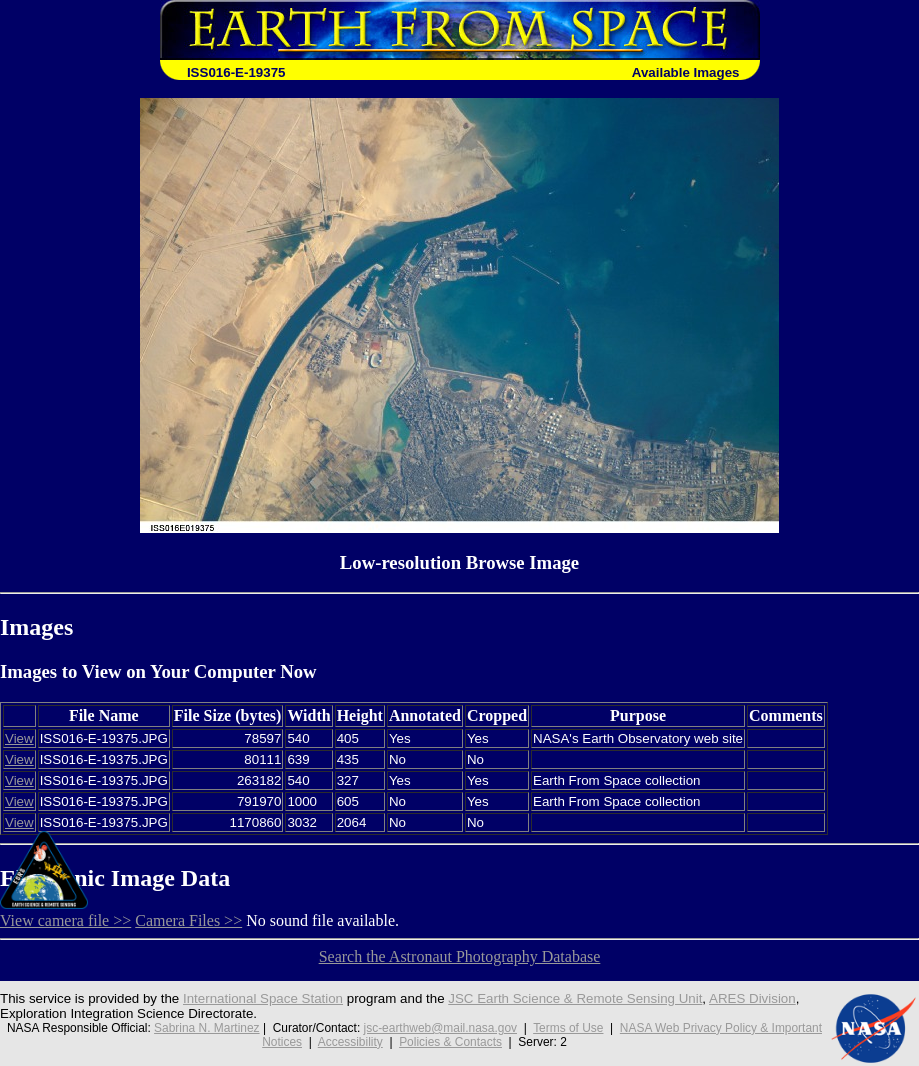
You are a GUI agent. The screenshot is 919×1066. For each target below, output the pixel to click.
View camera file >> (65, 920)
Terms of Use (568, 1028)
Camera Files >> (188, 920)
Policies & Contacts (450, 1042)
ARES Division (752, 998)
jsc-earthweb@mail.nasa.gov (440, 1028)
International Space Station (263, 998)
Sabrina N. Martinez (207, 1028)
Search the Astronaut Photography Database (460, 956)
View (19, 738)
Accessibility (350, 1042)
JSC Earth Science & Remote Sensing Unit (575, 998)
